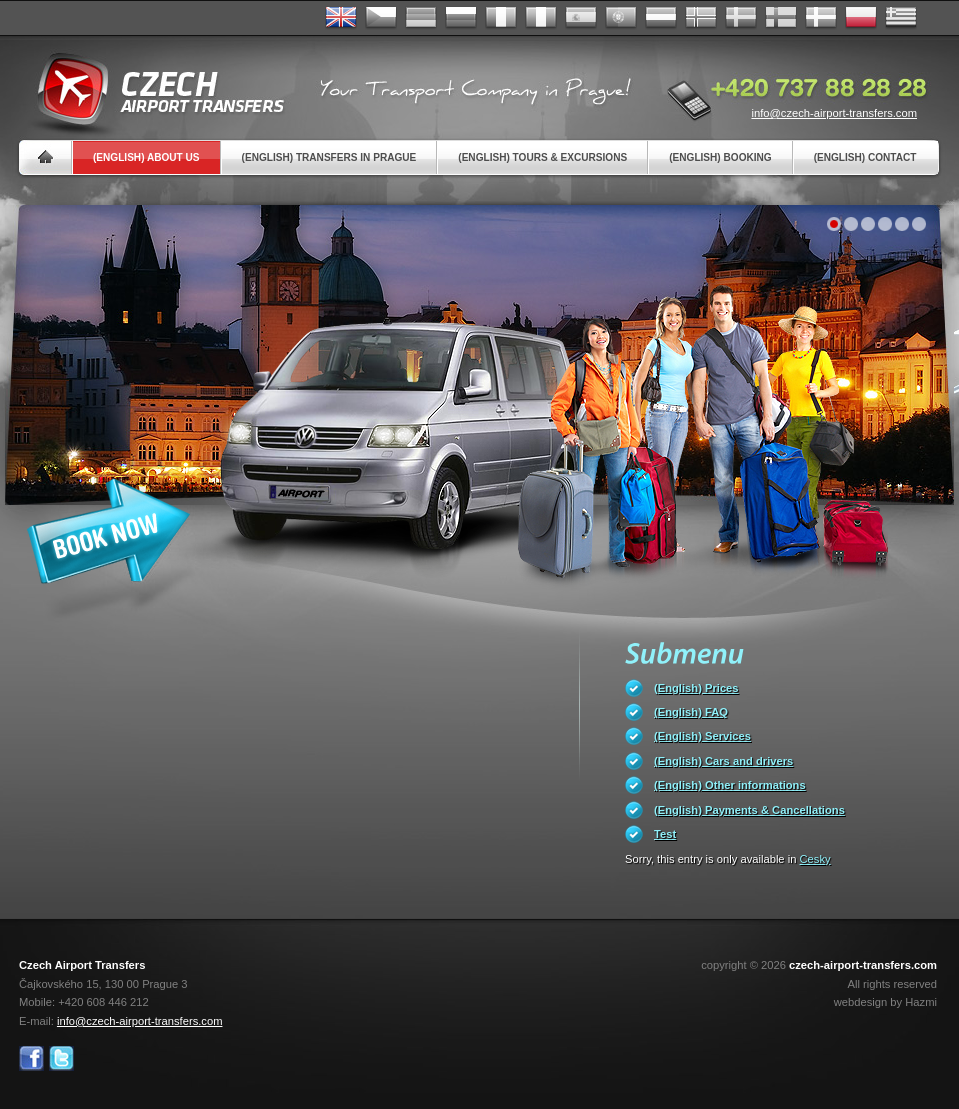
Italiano (541, 18)
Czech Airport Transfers (152, 90)
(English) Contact (865, 157)
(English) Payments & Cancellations (749, 810)
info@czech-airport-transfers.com (834, 113)
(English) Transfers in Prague (329, 157)
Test (665, 834)
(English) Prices (696, 688)
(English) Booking (720, 157)
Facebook (31, 1058)
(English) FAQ (691, 712)
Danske (821, 18)
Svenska (741, 18)
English (341, 18)
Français (501, 18)
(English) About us (146, 157)
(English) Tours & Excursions (542, 157)
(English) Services (702, 736)
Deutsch (421, 18)
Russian (461, 18)
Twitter (61, 1058)
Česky (381, 18)
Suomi (781, 18)
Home (45, 157)
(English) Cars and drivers (723, 761)
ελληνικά (901, 18)
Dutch (661, 18)
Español (581, 18)
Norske (701, 18)
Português (621, 18)
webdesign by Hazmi (885, 1002)
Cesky (815, 859)
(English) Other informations (730, 785)
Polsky (861, 18)
